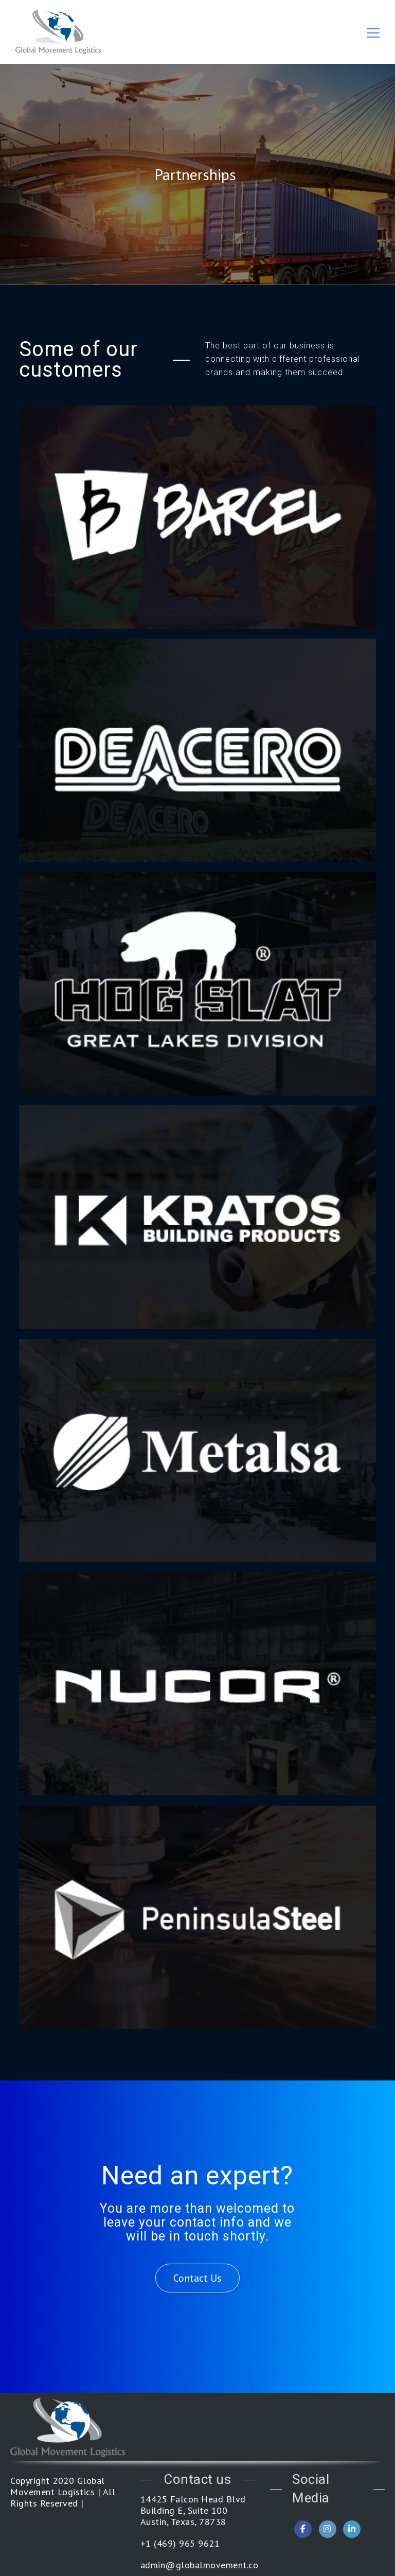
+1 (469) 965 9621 (180, 2543)
